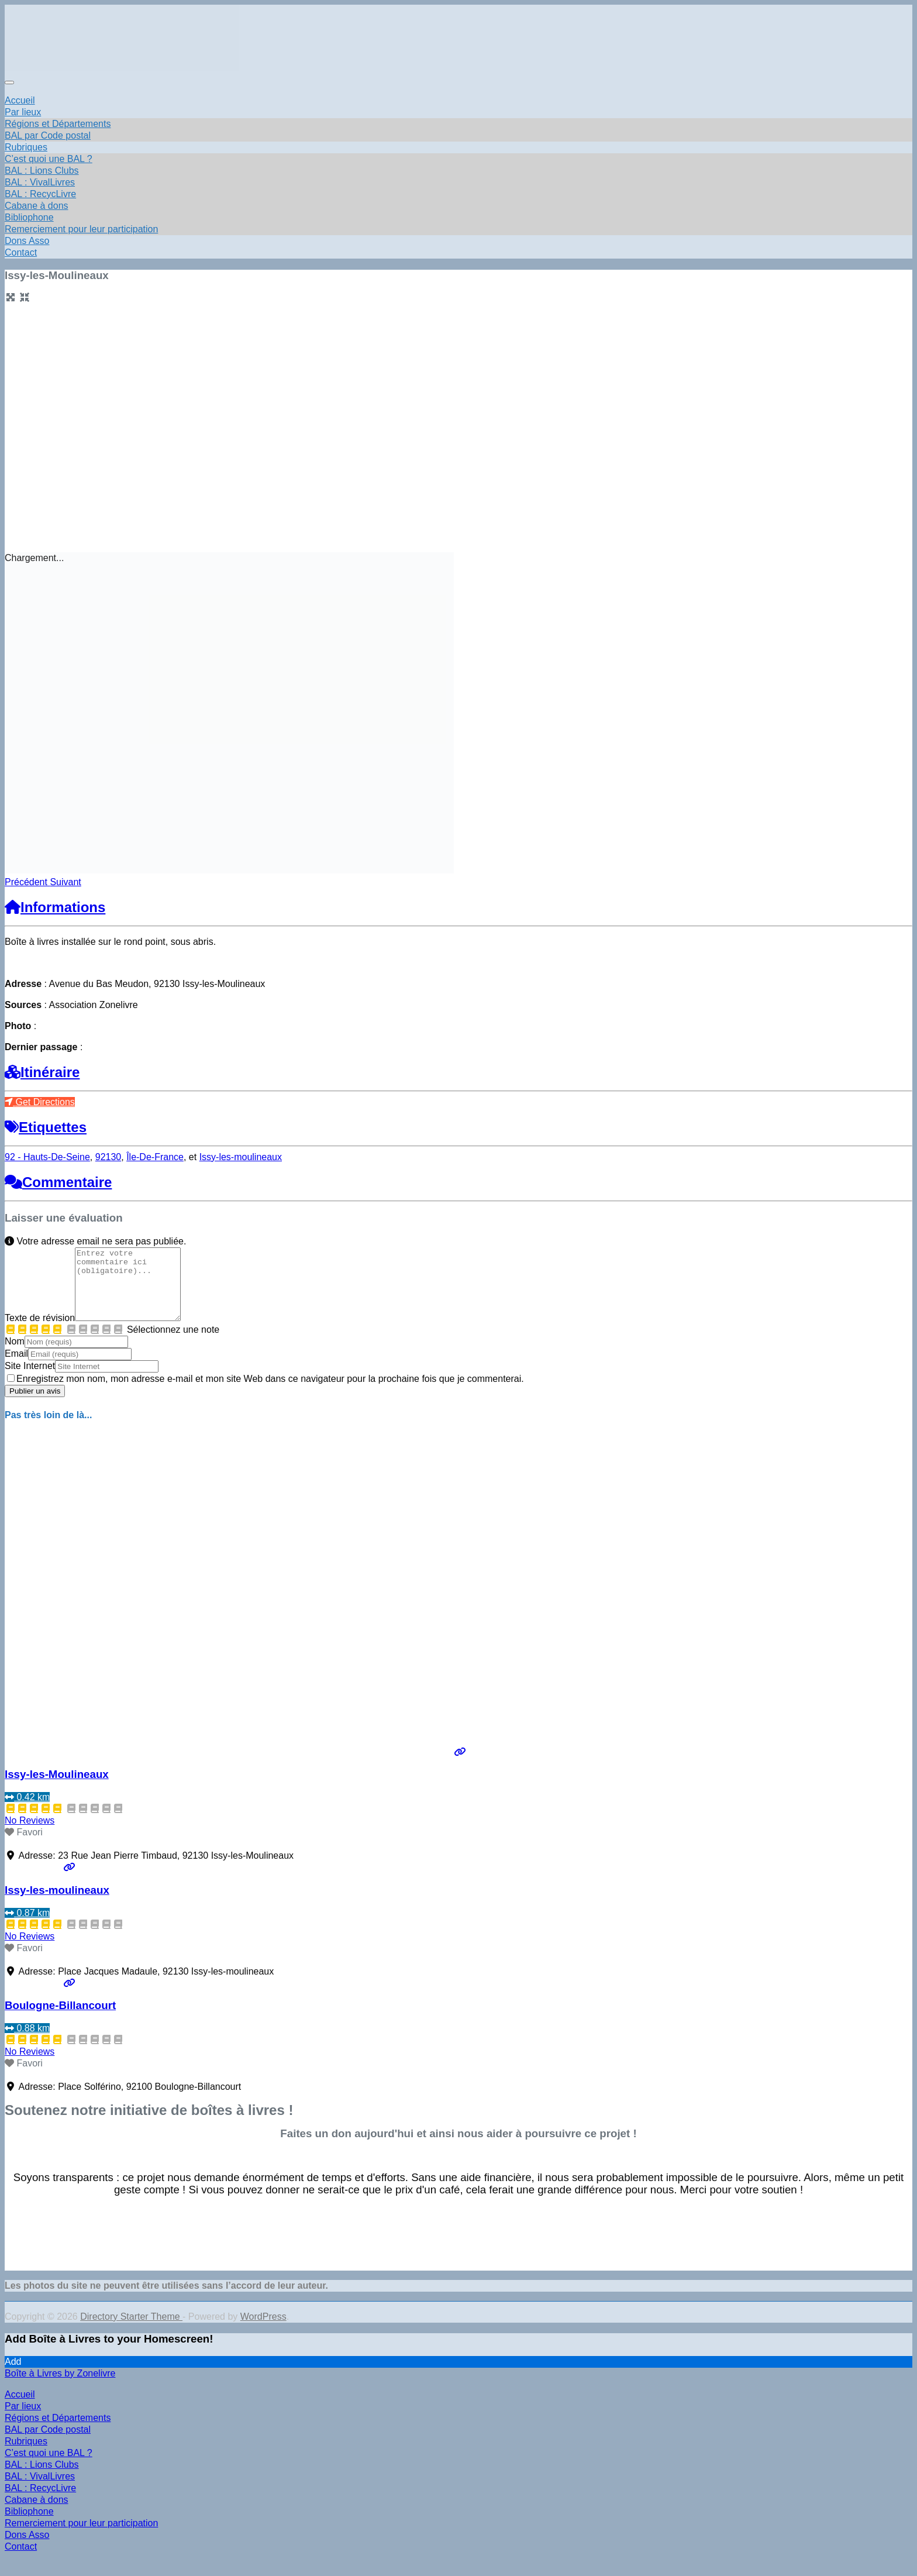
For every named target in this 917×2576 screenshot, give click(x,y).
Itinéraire (42, 1072)
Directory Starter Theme (131, 2331)
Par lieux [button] (23, 112)
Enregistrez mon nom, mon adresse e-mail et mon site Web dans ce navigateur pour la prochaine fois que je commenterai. (270, 1393)
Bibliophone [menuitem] (29, 2525)
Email (16, 1368)
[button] (27, 882)
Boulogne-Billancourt (60, 2019)
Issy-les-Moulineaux (57, 1788)
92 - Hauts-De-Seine (47, 1157)
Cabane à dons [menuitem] (36, 2514)
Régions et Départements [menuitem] (58, 2432)
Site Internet (30, 1380)
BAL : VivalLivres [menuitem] (40, 2490)
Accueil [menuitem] (20, 2408)
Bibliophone (29, 217)
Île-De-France (155, 1157)
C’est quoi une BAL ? (48, 159)
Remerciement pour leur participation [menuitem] (81, 2537)
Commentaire (58, 1182)
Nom (15, 1355)
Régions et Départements (58, 124)
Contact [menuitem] (21, 2560)
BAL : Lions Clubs (42, 171)
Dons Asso (27, 241)
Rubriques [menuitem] (26, 2455)
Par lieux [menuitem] (23, 2420)
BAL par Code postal (48, 135)
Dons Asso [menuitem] (27, 2549)
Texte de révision (40, 1332)
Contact (21, 252)
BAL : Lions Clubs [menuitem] (42, 2479)
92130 (108, 1157)
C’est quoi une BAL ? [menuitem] (48, 2467)
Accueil (20, 100)
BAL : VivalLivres (40, 182)
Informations (55, 907)
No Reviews (29, 1834)
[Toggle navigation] (9, 82)
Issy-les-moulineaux (240, 1157)
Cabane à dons (36, 206)
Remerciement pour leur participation (81, 229)
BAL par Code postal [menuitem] (48, 2443)
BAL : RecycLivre (40, 194)
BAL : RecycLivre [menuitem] (40, 2502)
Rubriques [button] (26, 147)
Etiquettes (46, 1127)
